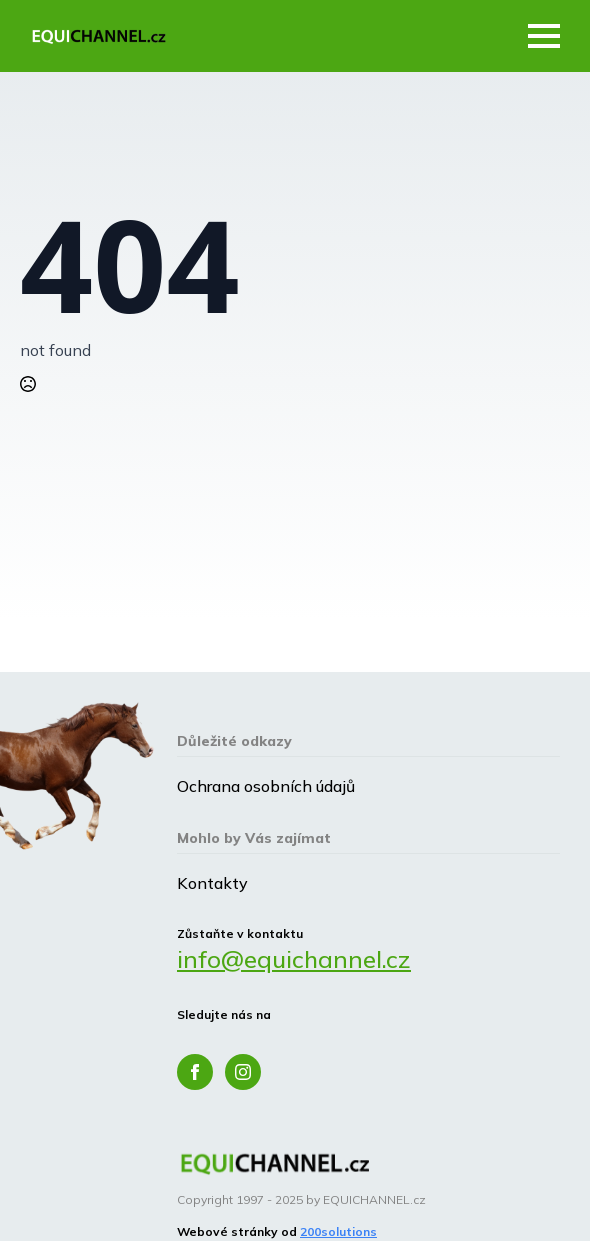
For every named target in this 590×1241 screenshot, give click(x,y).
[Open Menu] (544, 36)
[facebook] (195, 1072)
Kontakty (212, 883)
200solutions (338, 1231)
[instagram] (243, 1072)
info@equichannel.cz (294, 959)
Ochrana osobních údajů (266, 786)
